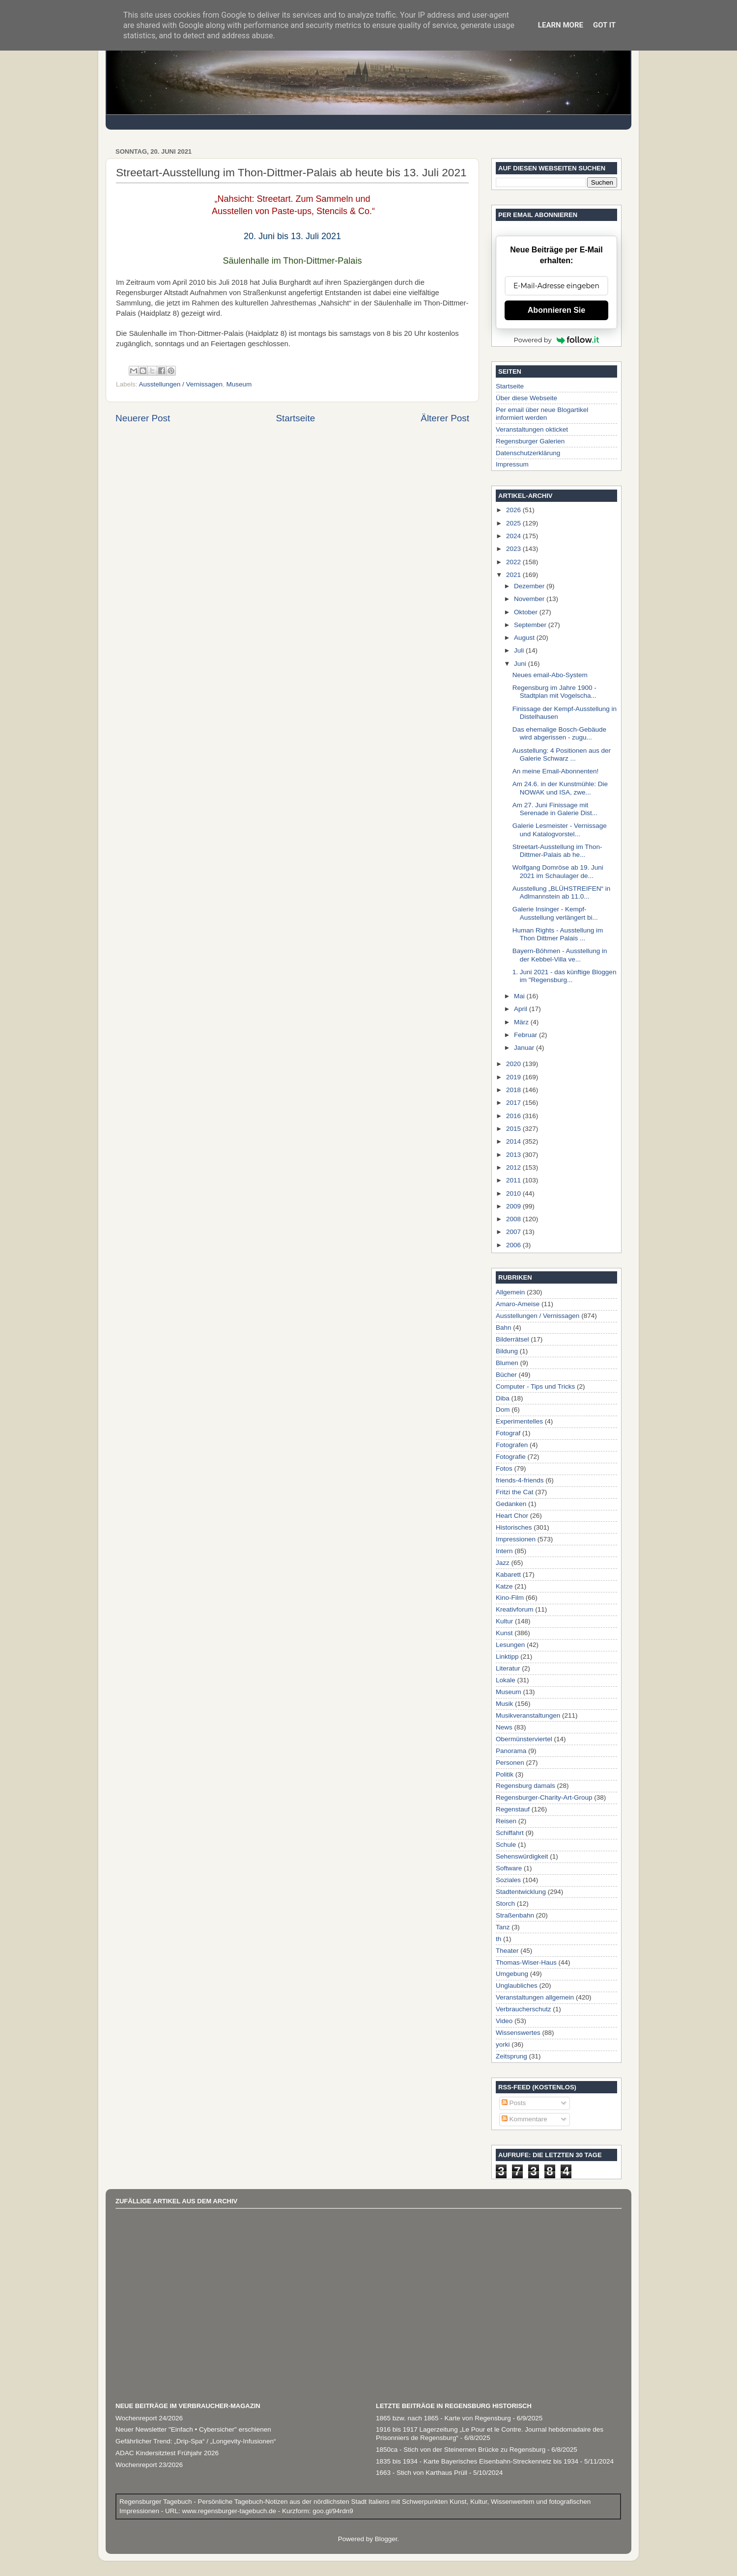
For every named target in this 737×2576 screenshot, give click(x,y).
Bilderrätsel (512, 1339)
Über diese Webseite (526, 398)
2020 (514, 1064)
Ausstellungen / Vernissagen (181, 384)
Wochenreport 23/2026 (149, 2464)
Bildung (507, 1351)
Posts (514, 2103)
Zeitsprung (511, 2056)
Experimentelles (519, 1421)
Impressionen (516, 1539)
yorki (503, 2044)
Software (509, 1868)
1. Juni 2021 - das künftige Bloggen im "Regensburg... (564, 976)
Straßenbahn (515, 1915)
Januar (525, 1047)
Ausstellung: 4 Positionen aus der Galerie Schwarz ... (561, 754)
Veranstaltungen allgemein (535, 1997)
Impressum (512, 464)
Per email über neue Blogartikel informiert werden (542, 413)
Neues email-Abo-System (550, 675)
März (522, 1022)
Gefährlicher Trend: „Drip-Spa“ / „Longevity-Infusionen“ (195, 2441)
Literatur (508, 1668)
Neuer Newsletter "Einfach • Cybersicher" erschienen (193, 2429)
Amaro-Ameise (517, 1304)
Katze (504, 1586)
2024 (514, 536)
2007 (514, 1231)
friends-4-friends (520, 1480)
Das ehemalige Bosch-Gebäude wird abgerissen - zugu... (559, 733)
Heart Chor (512, 1515)
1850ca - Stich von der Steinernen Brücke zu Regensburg (460, 2449)
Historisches (514, 1527)
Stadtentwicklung (521, 1891)
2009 (514, 1206)
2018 (514, 1090)
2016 (514, 1116)
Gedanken (511, 1503)
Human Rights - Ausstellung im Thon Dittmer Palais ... (557, 934)
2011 (514, 1180)
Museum (239, 384)
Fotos (504, 1468)
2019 (514, 1077)
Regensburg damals (525, 1785)
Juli (520, 650)
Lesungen (510, 1644)
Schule (506, 1844)
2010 (514, 1193)
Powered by (556, 340)
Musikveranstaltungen (528, 1715)
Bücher (506, 1374)
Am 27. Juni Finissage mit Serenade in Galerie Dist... (554, 809)
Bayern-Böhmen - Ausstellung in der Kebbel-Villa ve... (559, 954)
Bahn (503, 1327)
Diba (503, 1398)
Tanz (503, 1927)
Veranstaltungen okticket (532, 429)
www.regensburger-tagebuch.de (230, 2511)
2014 (514, 1141)
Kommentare (524, 2119)
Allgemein (510, 1292)
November (530, 599)
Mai (520, 996)
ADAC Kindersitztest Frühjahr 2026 (167, 2453)
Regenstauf (513, 1809)
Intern (504, 1551)
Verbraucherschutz (523, 2009)
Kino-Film (510, 1597)
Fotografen (512, 1445)
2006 (514, 1245)
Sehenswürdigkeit (522, 1856)
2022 (514, 562)
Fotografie (511, 1456)
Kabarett (508, 1574)
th (498, 1939)
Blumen (507, 1363)
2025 (514, 523)
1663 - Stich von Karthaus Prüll (421, 2472)
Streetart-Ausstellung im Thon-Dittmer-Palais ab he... (557, 850)
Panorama (511, 1750)
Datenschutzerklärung (528, 453)
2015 (514, 1128)
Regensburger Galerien (530, 441)
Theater (507, 1950)
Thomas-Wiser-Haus (526, 1962)
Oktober (526, 612)
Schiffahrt (510, 1832)
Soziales (508, 1880)
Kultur (504, 1621)
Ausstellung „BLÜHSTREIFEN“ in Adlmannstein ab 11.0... (561, 892)
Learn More (560, 25)
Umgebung (512, 1973)
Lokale (505, 1680)
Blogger (386, 2539)
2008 (514, 1219)
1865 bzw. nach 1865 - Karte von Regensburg (443, 2418)
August (525, 637)
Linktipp (507, 1656)
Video (504, 2021)
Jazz (503, 1562)
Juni (521, 663)
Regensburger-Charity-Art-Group (544, 1797)
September (531, 625)
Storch (505, 1903)
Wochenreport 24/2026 (149, 2418)
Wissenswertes (518, 2032)
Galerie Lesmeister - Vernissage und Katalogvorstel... (559, 829)
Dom (503, 1409)
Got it (604, 25)
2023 (514, 548)
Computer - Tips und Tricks (535, 1386)
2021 (514, 574)
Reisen (506, 1821)
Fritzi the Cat (515, 1492)
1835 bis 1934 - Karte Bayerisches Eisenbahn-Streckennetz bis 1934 (477, 2461)
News (504, 1727)
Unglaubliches (517, 1985)
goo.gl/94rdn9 (332, 2511)
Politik (504, 1774)
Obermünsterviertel (524, 1739)
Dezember (530, 586)
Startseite (295, 418)
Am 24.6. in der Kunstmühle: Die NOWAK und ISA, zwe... (560, 787)
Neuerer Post (142, 418)
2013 (514, 1154)
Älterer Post (445, 418)
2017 (514, 1102)
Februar (526, 1035)
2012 (514, 1167)
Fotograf (508, 1433)
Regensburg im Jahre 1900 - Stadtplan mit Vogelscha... (554, 691)
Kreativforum (515, 1609)
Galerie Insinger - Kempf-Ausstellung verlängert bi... (555, 913)
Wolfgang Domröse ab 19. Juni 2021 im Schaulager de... (557, 871)
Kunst (504, 1633)
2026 (514, 510)
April (521, 1009)
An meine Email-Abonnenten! (555, 771)
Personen (510, 1762)
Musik (504, 1703)
